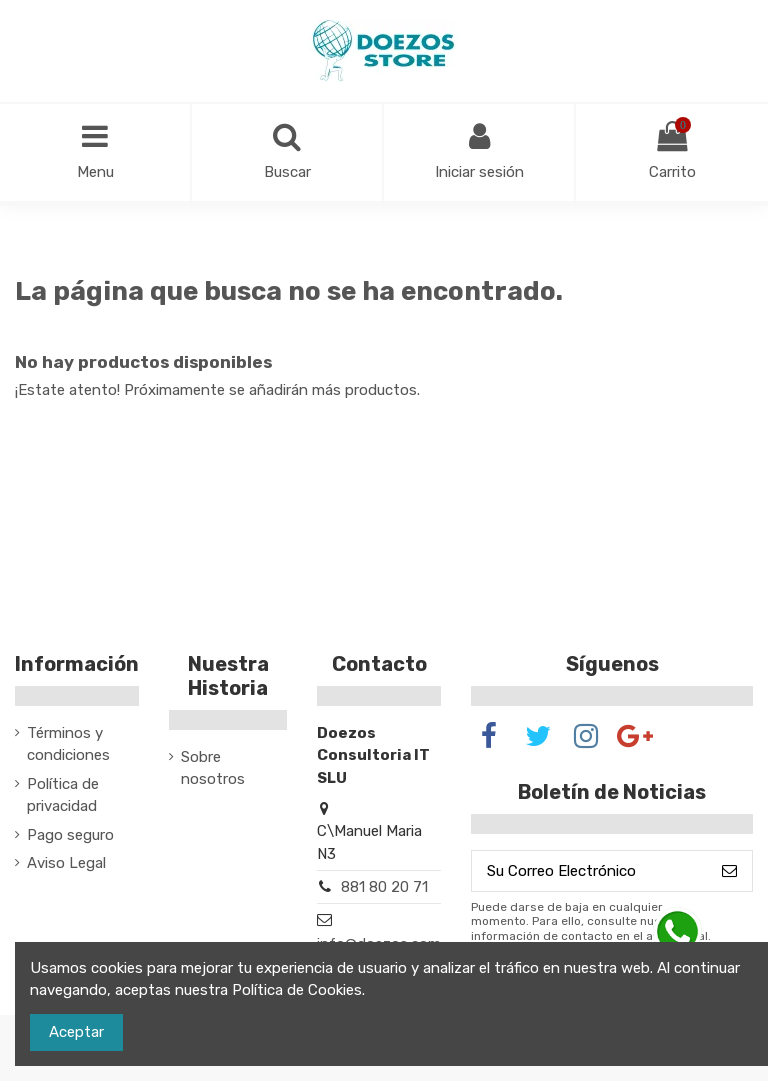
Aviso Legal (66, 863)
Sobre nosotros (213, 768)
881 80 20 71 (384, 887)
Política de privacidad (63, 795)
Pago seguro (70, 835)
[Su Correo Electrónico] (589, 871)
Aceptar (76, 1032)
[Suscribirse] (729, 871)
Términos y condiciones (68, 744)
